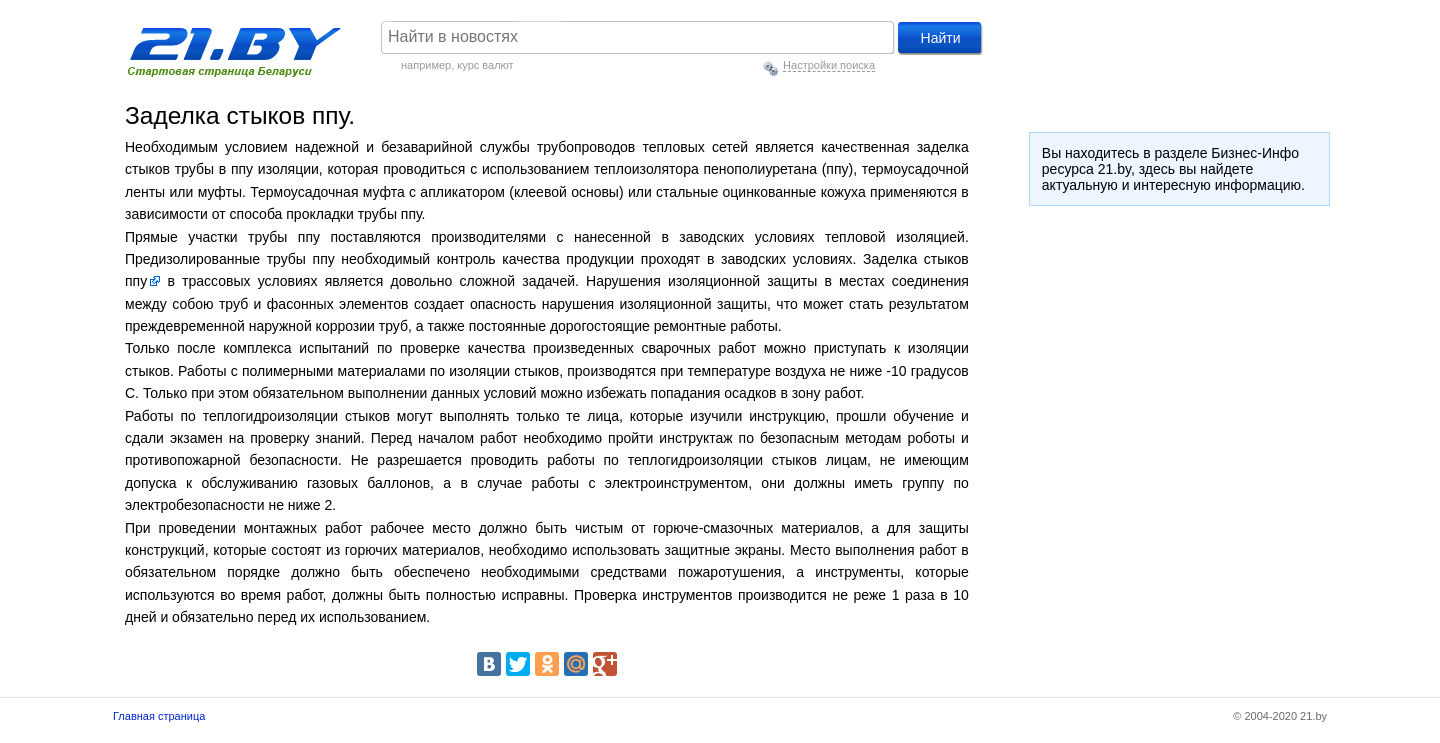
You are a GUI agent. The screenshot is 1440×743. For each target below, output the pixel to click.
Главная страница (159, 716)
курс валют (485, 65)
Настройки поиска (829, 65)
